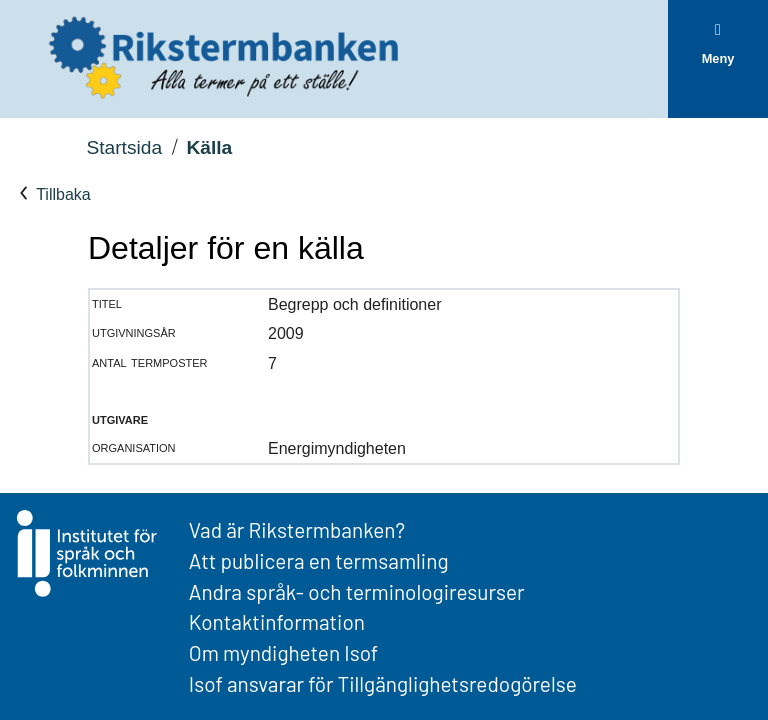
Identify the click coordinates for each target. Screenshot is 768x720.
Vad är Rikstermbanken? (297, 529)
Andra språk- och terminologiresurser (357, 591)
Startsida (124, 147)
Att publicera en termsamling (319, 560)
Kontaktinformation (277, 621)
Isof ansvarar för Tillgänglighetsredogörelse (383, 683)
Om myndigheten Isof (283, 652)
